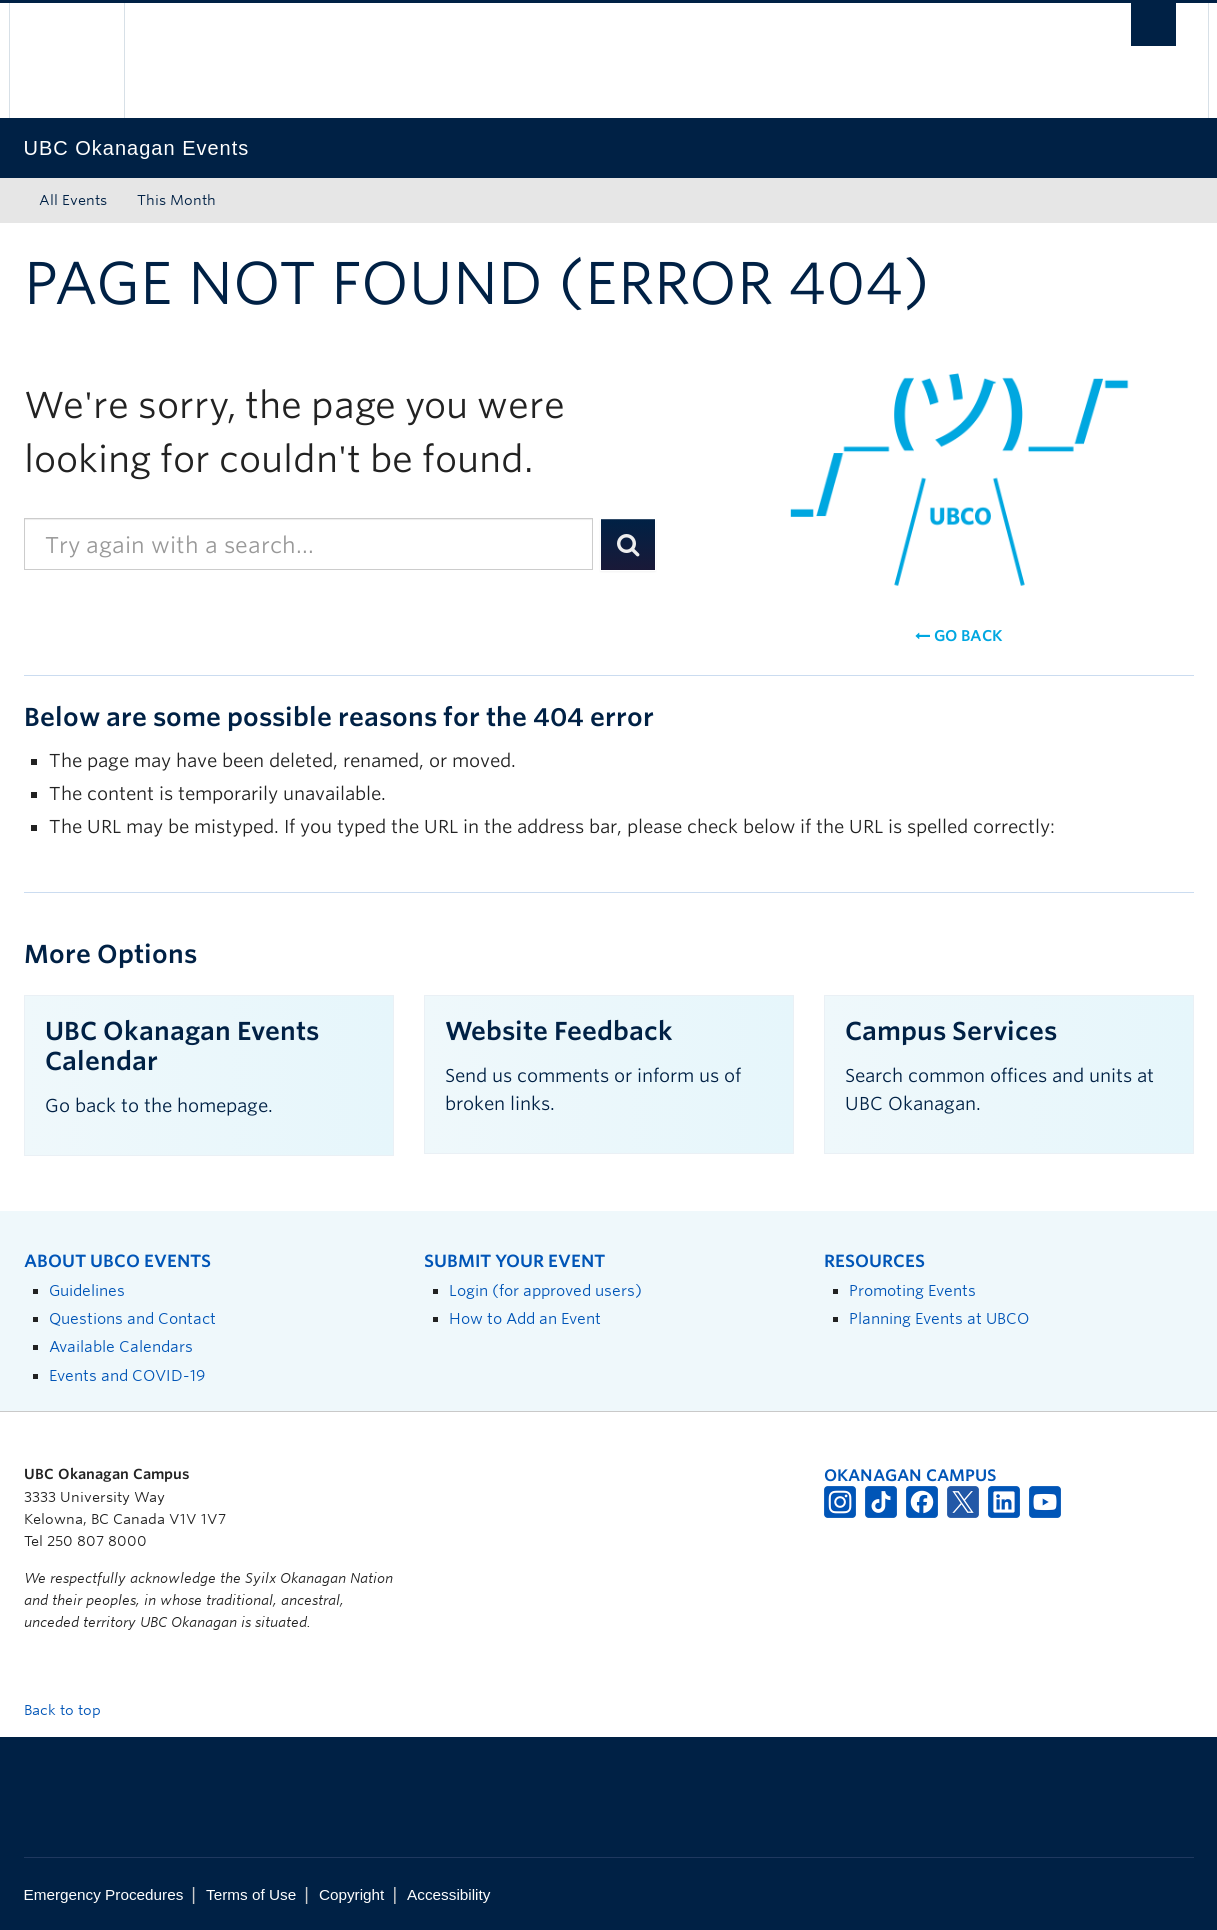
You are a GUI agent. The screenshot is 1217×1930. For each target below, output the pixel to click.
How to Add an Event (525, 1318)
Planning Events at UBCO (939, 1318)
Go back (958, 636)
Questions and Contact (132, 1318)
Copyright (351, 1894)
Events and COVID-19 (127, 1375)
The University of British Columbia (66, 60)
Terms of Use (251, 1894)
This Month (176, 200)
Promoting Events (912, 1290)
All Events (73, 200)
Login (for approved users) (545, 1290)
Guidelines (87, 1290)
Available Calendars (121, 1346)
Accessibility (448, 1894)
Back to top (72, 1710)
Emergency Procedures (104, 1894)
